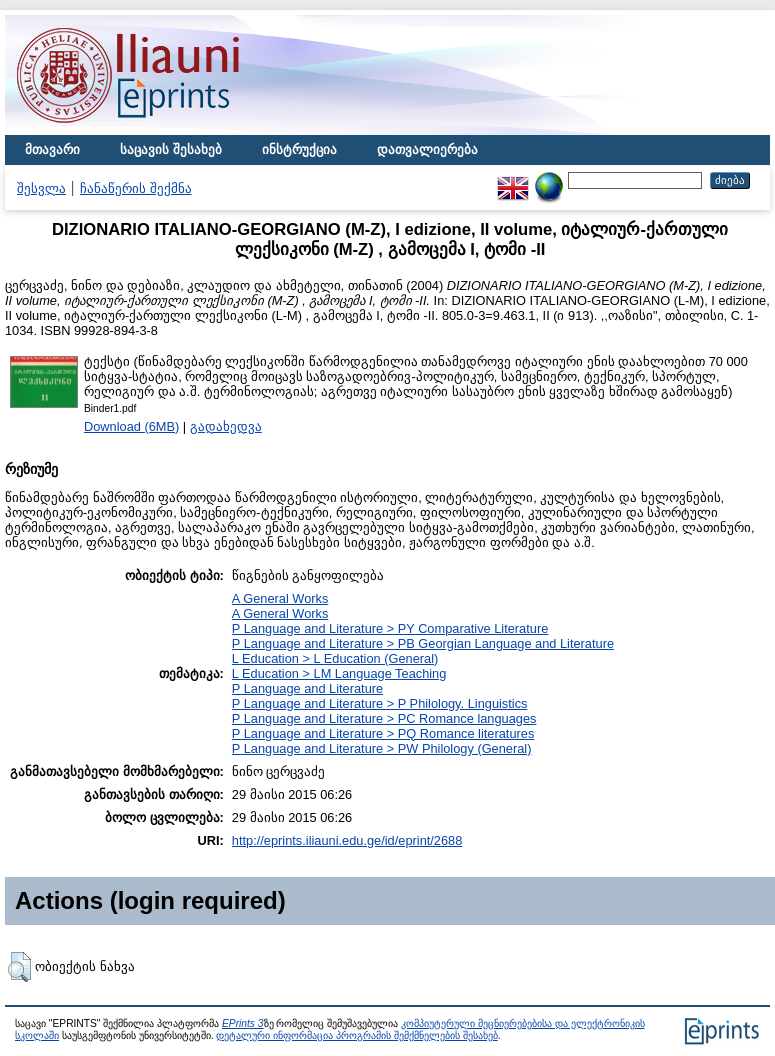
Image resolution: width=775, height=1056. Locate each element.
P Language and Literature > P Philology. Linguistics (380, 703)
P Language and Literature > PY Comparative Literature (390, 628)
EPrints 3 (243, 1023)
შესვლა (41, 188)
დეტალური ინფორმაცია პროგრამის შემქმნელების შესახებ (356, 1035)
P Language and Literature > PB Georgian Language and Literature (423, 643)
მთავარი (52, 149)
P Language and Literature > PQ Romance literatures (383, 733)
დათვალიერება (427, 149)
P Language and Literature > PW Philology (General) (382, 748)
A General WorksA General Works (280, 606)
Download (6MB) (131, 426)
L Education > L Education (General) (335, 658)
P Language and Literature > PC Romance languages (384, 718)
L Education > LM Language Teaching (339, 673)
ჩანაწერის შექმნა (136, 188)
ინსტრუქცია (299, 149)
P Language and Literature (307, 688)
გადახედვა (226, 426)
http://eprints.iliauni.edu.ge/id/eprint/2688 (347, 840)
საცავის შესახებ (171, 149)
